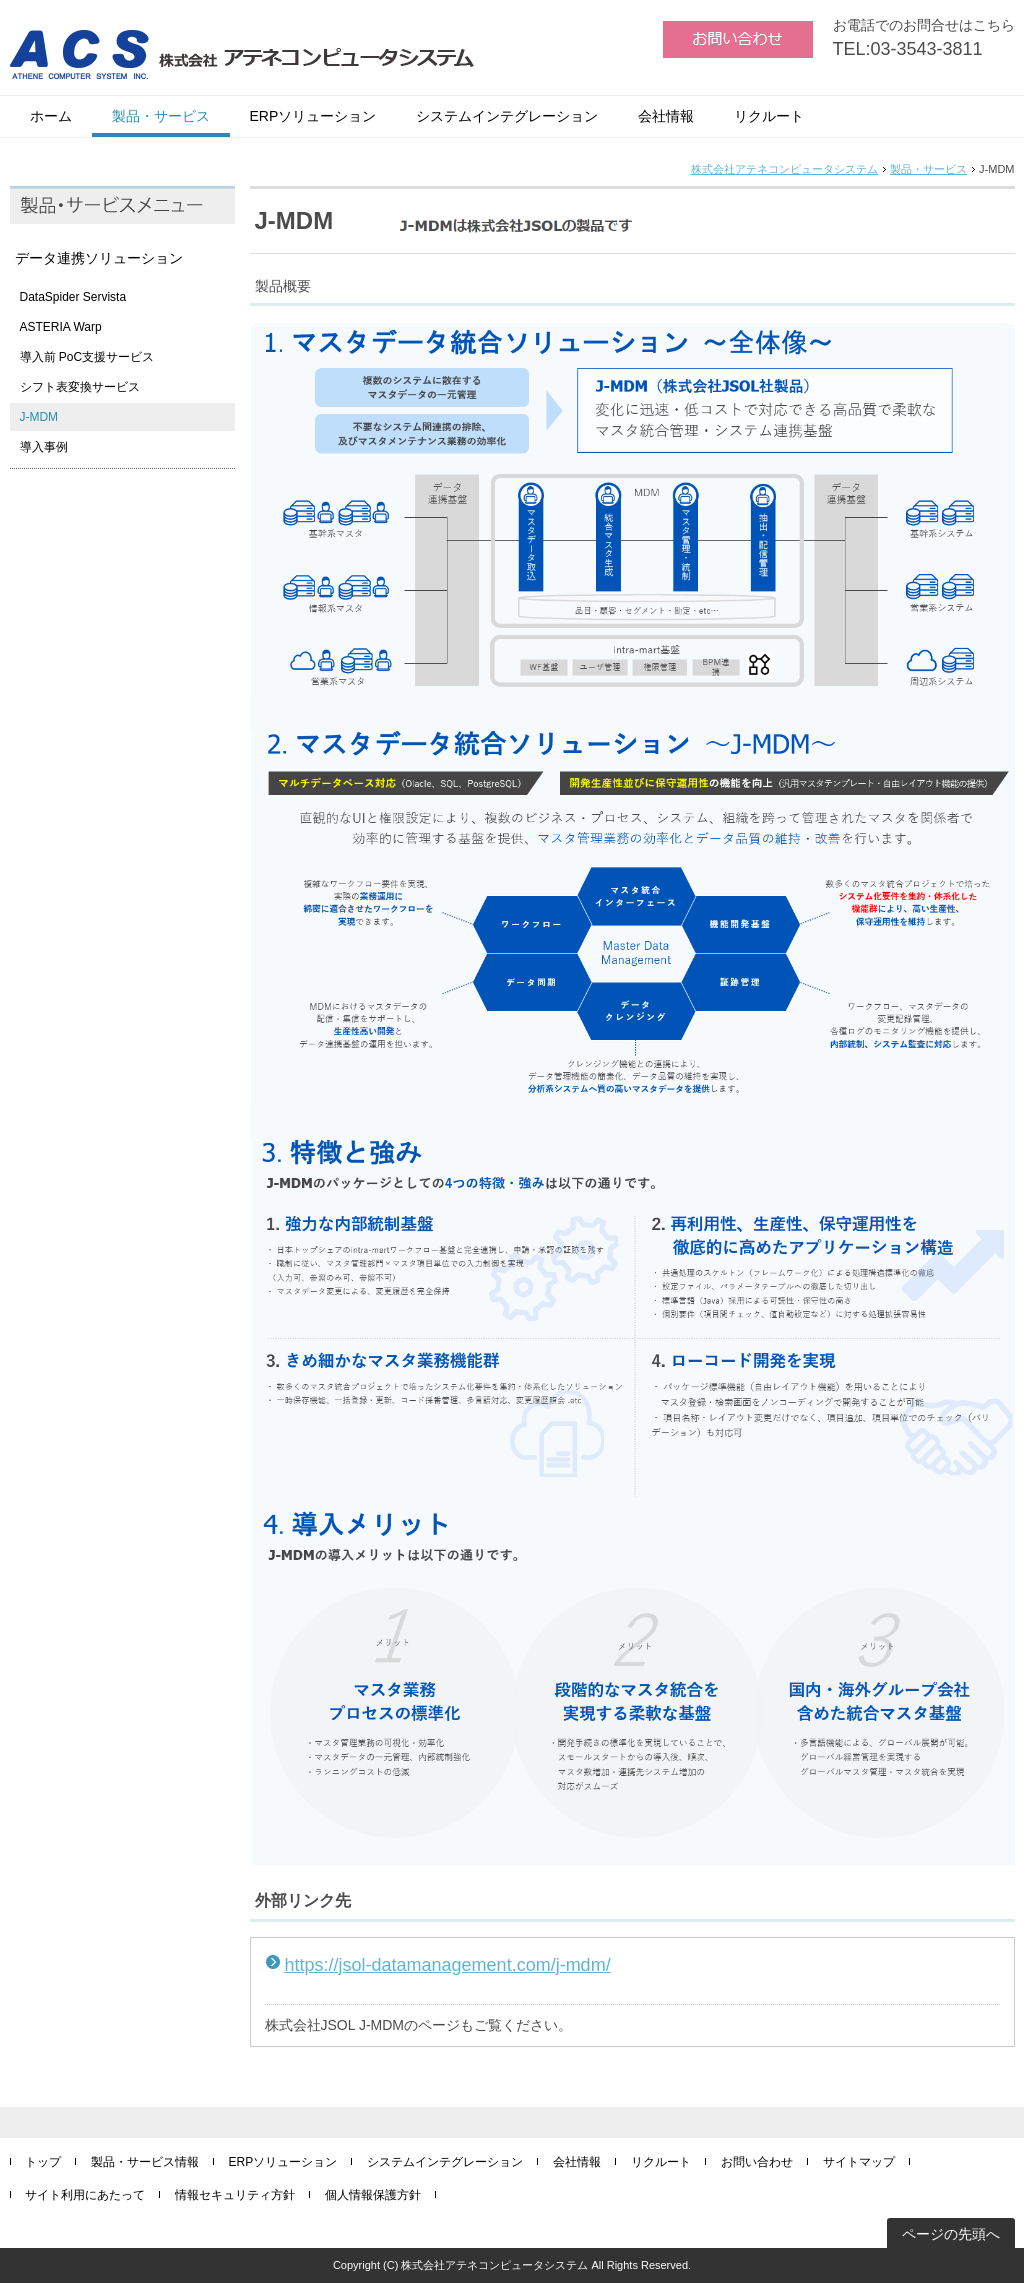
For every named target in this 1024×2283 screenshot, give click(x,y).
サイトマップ (859, 2162)
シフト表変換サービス (80, 387)
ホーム (51, 116)
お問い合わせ (757, 2162)
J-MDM (39, 417)
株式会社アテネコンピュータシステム (784, 169)
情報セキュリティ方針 (235, 2195)
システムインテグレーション (507, 116)
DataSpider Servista (73, 297)
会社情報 (666, 116)
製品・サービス (161, 116)
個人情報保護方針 (373, 2195)
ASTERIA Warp (61, 327)
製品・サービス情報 (145, 2162)
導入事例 (44, 447)
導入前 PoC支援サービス (87, 357)
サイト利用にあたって (85, 2195)
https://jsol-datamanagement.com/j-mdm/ (448, 1965)
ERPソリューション (313, 116)
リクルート (769, 116)
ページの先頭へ (951, 2234)
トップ (43, 2162)
